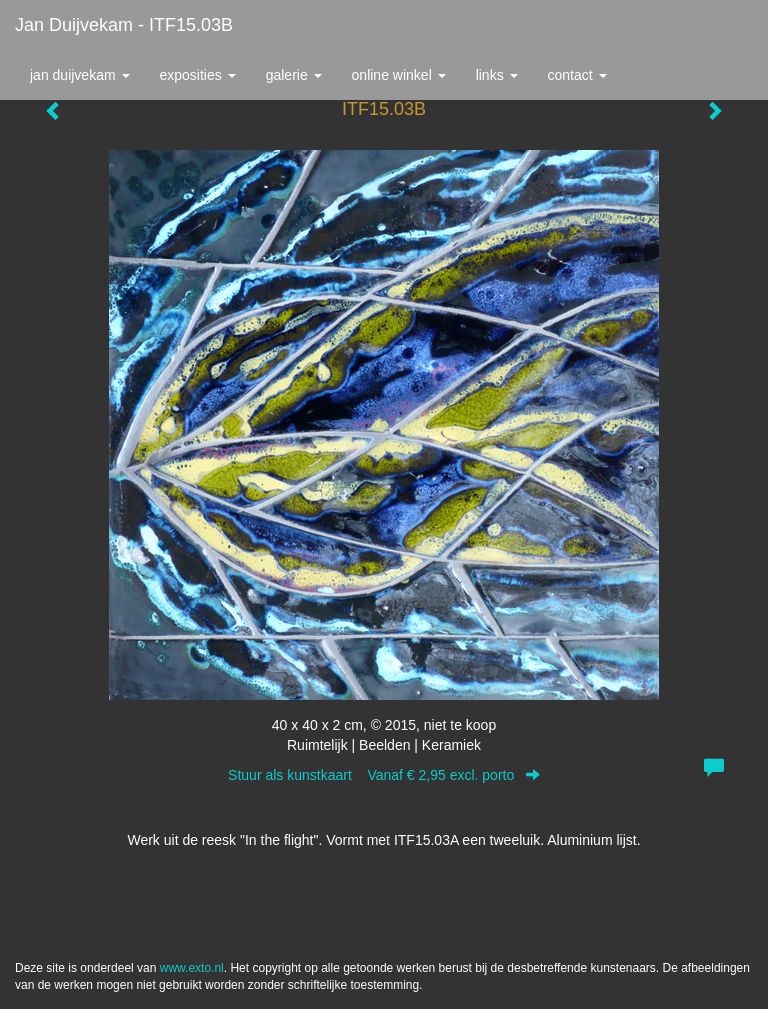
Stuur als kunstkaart (384, 775)
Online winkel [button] (399, 75)
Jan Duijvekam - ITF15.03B (124, 25)
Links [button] (497, 75)
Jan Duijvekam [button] (80, 75)
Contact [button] (577, 75)
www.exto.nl (192, 968)
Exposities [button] (198, 75)
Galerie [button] (294, 75)
